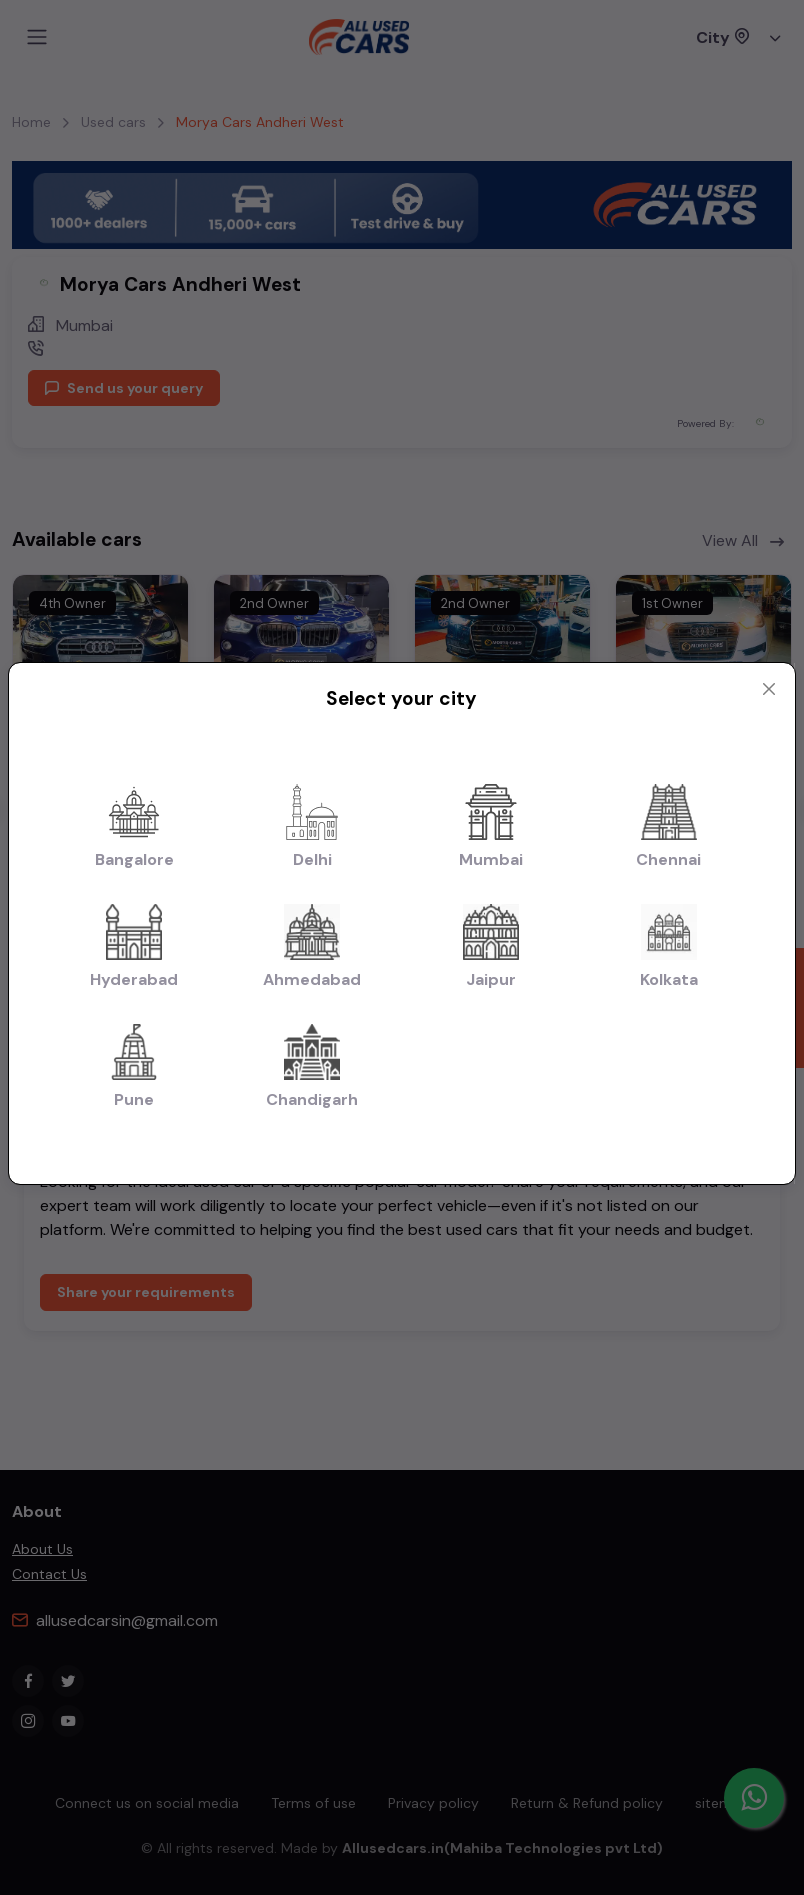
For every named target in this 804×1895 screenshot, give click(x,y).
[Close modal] (769, 689)
